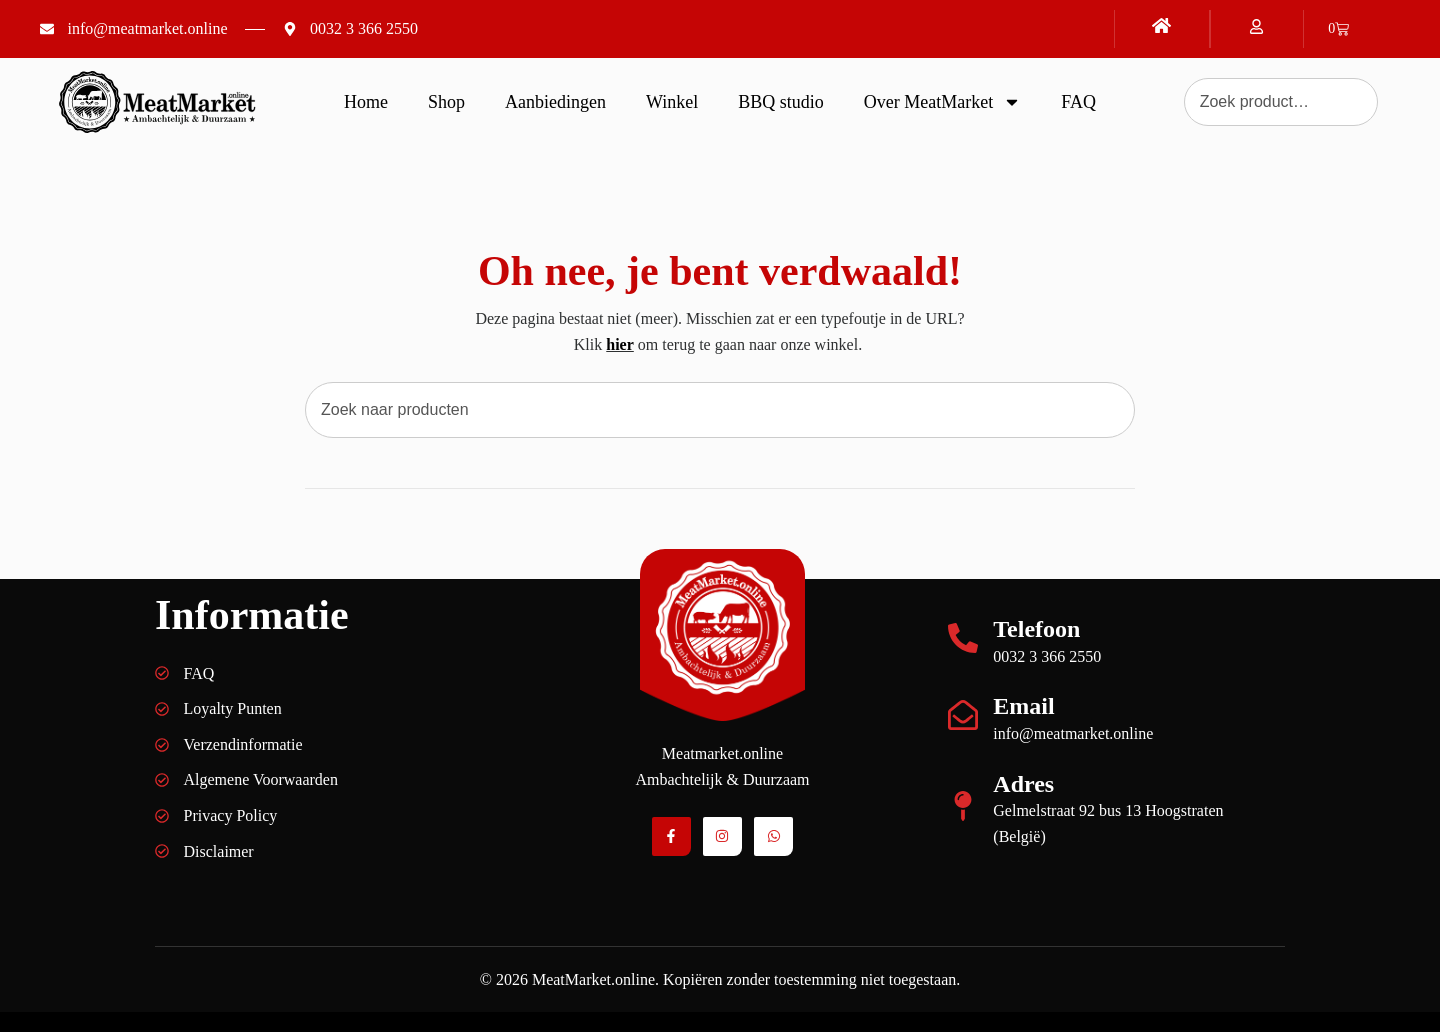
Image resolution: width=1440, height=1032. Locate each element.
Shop (446, 102)
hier (620, 344)
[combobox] (720, 410)
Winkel (672, 102)
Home (366, 102)
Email (1023, 706)
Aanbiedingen (555, 102)
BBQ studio (781, 102)
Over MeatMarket (942, 102)
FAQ (1078, 102)
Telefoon (1036, 629)
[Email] (963, 715)
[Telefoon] (963, 638)
